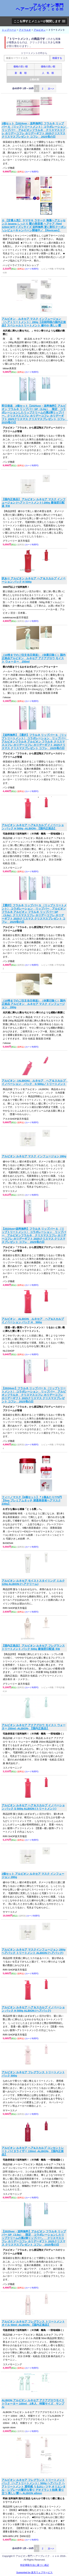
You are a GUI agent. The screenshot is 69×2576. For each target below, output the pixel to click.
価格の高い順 (48, 66)
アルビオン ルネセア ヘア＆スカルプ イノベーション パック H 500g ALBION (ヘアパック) (33, 2009)
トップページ (9, 30)
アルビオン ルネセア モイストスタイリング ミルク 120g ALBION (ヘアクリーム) (33, 1582)
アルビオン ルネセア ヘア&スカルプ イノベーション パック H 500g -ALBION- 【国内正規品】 (33, 826)
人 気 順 (48, 73)
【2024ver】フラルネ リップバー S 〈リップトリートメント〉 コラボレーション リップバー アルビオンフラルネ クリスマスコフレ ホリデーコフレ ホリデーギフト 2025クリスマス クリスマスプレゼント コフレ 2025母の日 (34, 1395)
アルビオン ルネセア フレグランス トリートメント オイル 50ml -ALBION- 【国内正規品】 (33, 2323)
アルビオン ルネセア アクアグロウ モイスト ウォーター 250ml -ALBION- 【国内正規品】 (34, 1726)
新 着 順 (21, 73)
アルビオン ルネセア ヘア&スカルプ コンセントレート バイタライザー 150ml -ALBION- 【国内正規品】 (33, 2151)
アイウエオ (25, 30)
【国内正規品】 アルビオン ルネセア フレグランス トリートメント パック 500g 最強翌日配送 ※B (33, 1647)
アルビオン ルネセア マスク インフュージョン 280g (34, 1156)
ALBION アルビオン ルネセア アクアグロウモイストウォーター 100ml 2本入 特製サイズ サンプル (33, 2403)
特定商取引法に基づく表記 (34, 2565)
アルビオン (40, 30)
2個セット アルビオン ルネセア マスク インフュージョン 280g (33, 1875)
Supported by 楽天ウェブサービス (34, 2572)
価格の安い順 (20, 66)
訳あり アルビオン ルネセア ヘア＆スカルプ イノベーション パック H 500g (34, 580)
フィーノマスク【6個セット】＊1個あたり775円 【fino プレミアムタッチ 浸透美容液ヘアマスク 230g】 (32, 1500)
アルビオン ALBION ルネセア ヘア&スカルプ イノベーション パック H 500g (33, 1320)
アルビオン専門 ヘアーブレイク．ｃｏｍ (39, 7)
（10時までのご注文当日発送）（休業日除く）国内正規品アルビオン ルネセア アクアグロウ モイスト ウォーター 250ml (34, 658)
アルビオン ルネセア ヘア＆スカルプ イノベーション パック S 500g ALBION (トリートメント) (33, 1807)
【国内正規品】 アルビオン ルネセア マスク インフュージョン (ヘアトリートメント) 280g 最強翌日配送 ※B (34, 502)
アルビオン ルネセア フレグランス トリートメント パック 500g (33, 2074)
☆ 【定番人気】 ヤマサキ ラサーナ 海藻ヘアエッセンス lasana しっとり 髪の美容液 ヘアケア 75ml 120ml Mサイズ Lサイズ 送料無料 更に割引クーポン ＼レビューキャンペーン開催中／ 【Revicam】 (34, 225)
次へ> (51, 88)
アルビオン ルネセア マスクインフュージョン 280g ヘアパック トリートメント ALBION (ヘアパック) (34, 1951)
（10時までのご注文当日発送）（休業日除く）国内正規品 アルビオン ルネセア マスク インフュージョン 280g (34, 1004)
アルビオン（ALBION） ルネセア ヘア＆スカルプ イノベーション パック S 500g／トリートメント (34, 1082)
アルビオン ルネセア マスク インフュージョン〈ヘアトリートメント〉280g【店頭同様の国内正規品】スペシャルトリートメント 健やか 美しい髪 (34, 322)
